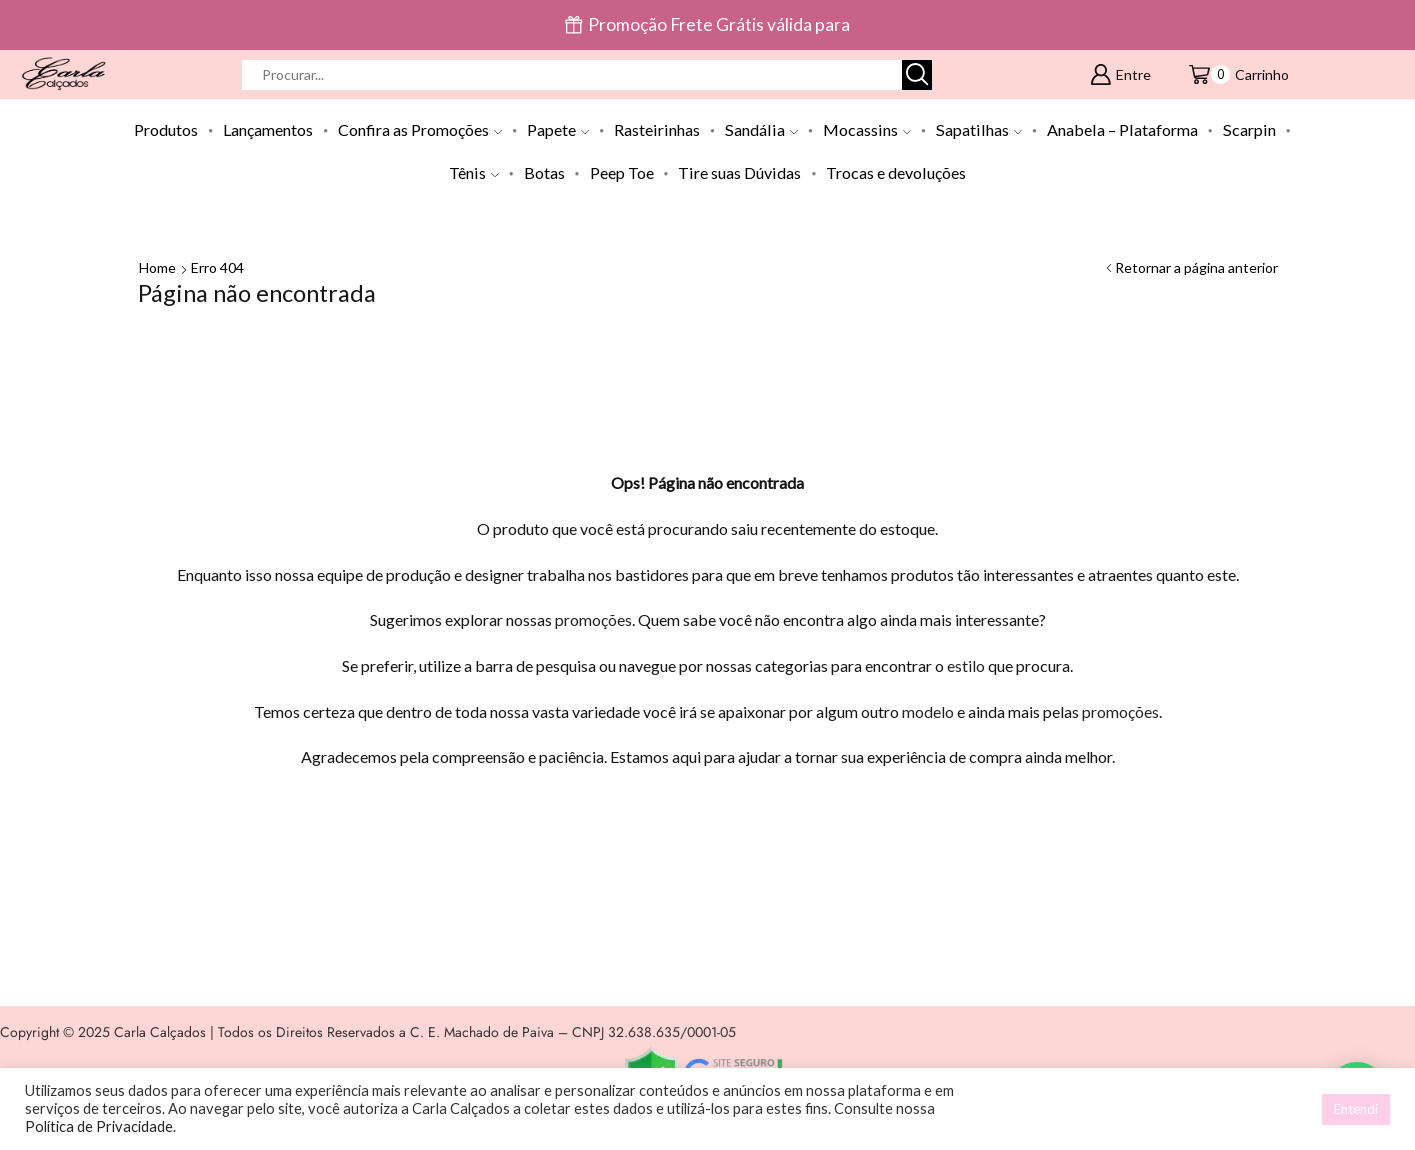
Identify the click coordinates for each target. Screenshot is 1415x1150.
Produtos (166, 129)
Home (157, 267)
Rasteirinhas (657, 129)
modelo (928, 711)
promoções (593, 619)
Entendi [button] (1356, 1109)
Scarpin (1249, 129)
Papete (558, 129)
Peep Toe (622, 172)
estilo (966, 665)
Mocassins (867, 129)
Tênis (474, 172)
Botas (544, 172)
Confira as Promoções (420, 129)
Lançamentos (268, 129)
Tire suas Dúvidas (739, 172)
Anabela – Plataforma (1122, 129)
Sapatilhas (979, 129)
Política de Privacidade (99, 1126)
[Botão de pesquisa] (917, 75)
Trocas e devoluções (896, 172)
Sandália (761, 129)
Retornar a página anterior (1196, 267)
